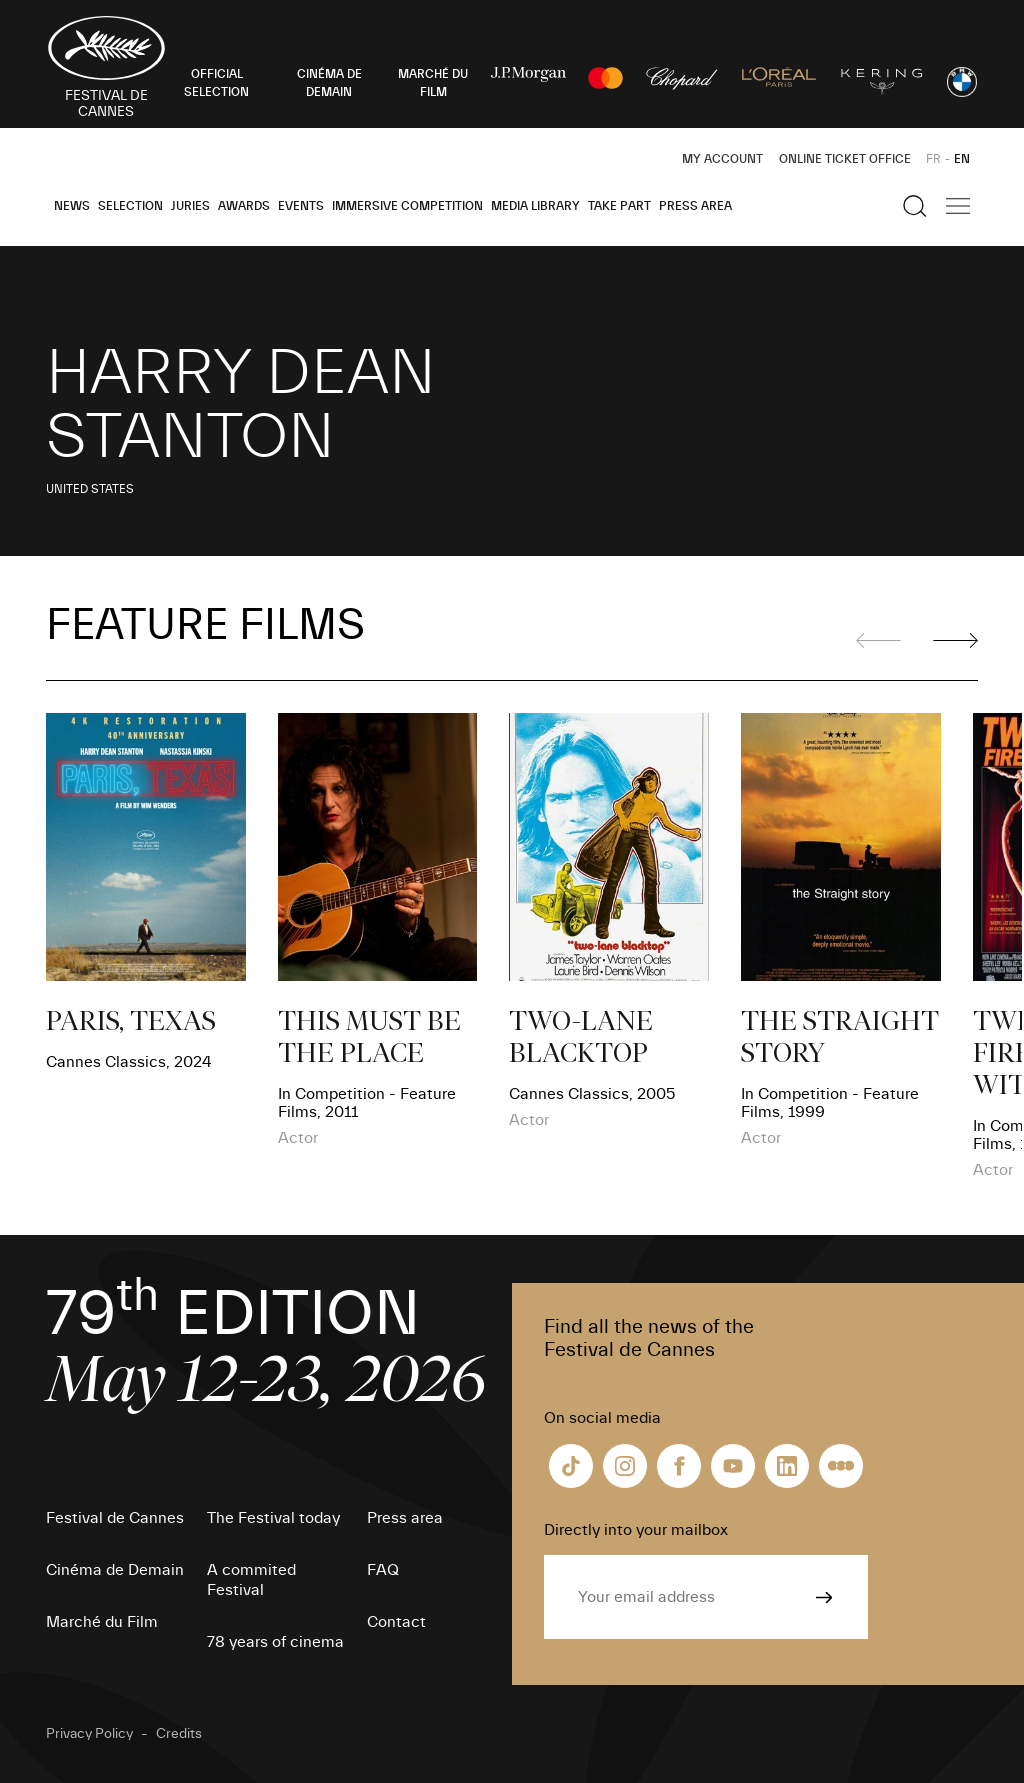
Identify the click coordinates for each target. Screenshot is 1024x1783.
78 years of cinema (275, 1642)
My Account (722, 159)
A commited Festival (251, 1580)
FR (933, 159)
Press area (695, 206)
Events (301, 206)
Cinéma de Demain (115, 1570)
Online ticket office (845, 159)
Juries (190, 206)
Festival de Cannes (115, 1518)
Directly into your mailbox (636, 1530)
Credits (179, 1734)
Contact (396, 1622)
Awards (244, 206)
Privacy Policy (89, 1734)
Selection (130, 206)
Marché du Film (102, 1622)
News (72, 206)
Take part (619, 206)
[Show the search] (915, 206)
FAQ (383, 1570)
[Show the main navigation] (958, 206)
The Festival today (273, 1518)
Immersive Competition (407, 206)
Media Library (535, 206)
